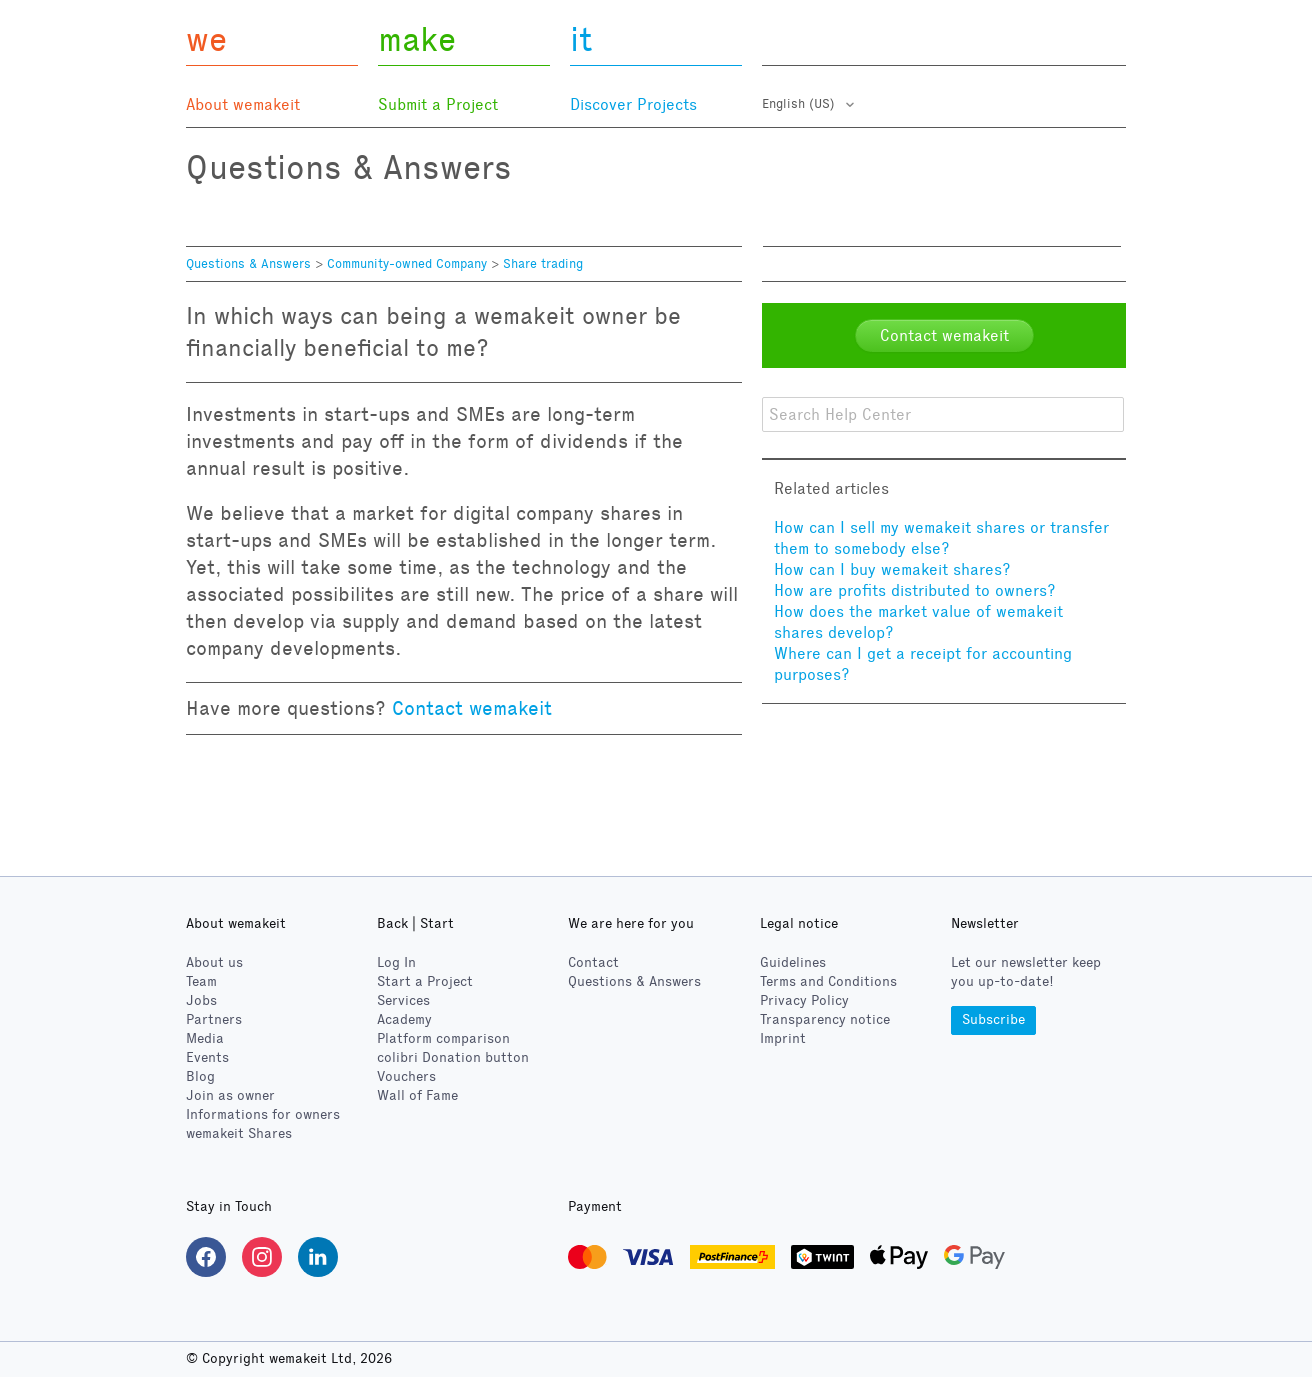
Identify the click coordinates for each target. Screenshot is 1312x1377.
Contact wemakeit (472, 708)
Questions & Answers (248, 264)
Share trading (543, 264)
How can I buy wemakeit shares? (892, 569)
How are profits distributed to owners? (915, 590)
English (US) (800, 104)
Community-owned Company (407, 264)
